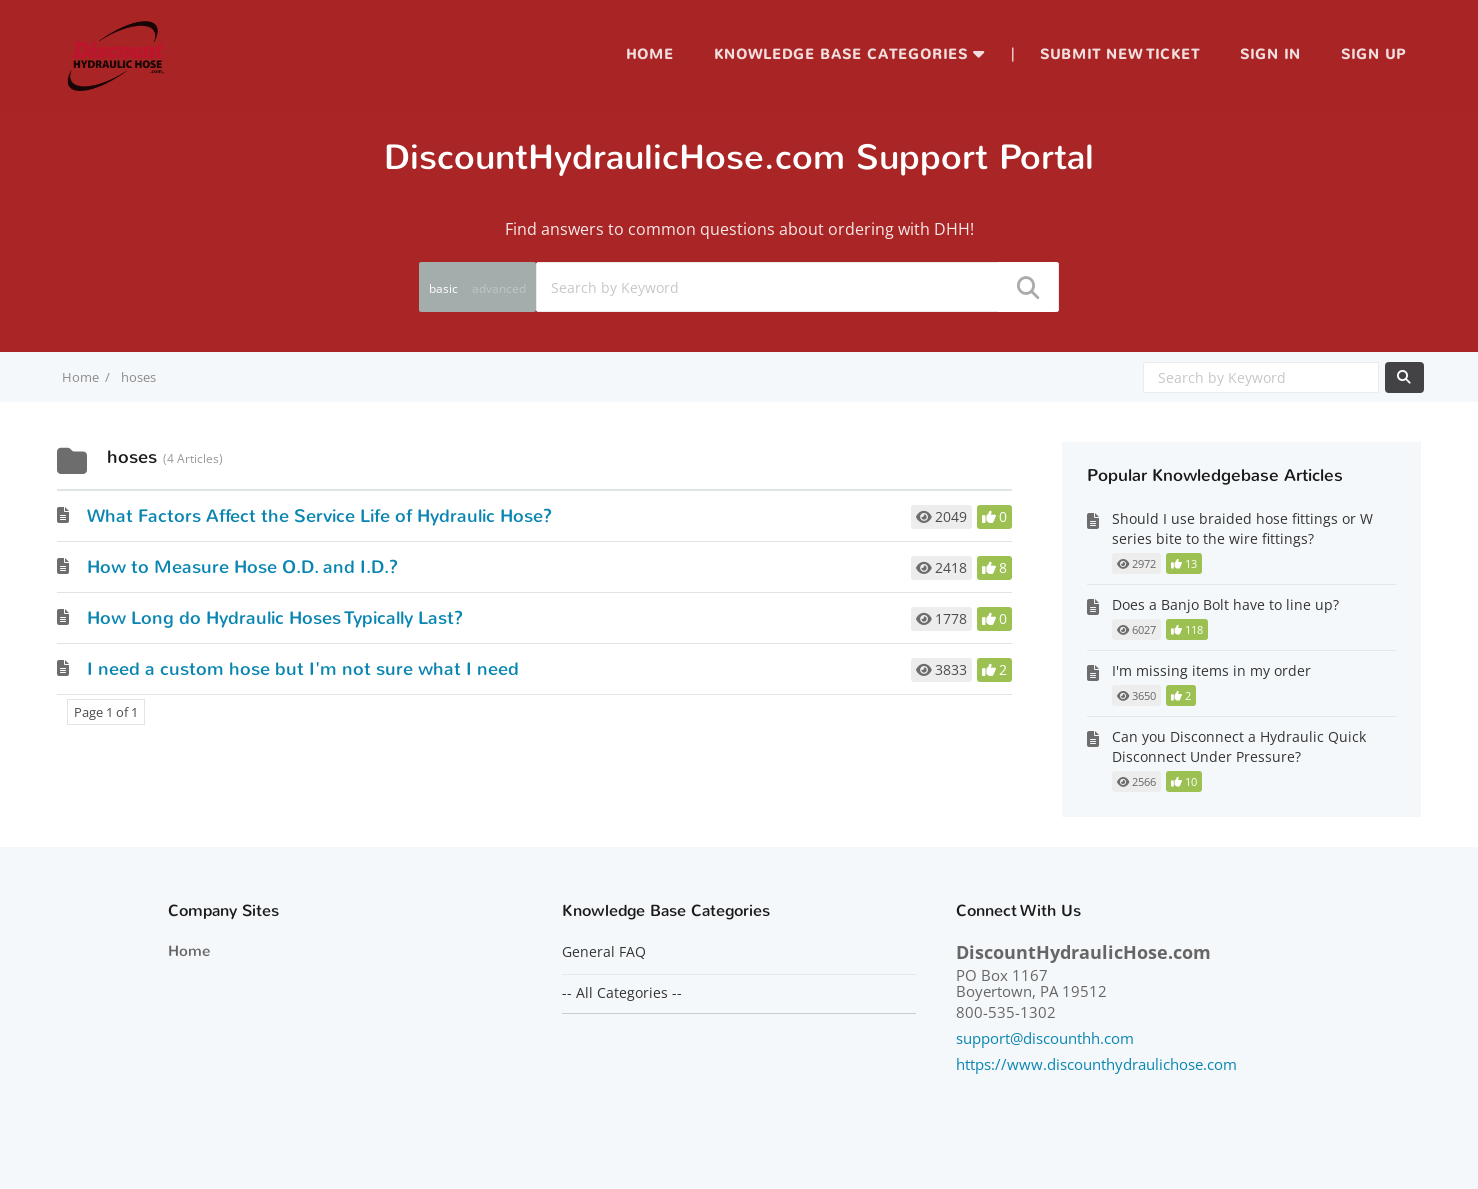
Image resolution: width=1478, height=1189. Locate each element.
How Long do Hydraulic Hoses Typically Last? (275, 618)
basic (443, 288)
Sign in (1270, 54)
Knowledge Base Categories (841, 54)
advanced (499, 288)
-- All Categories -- (622, 993)
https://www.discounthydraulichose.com (1096, 1064)
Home (650, 54)
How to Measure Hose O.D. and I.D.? (242, 567)
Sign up (1373, 54)
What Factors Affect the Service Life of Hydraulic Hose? (319, 516)
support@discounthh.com (1045, 1038)
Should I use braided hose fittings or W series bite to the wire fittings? (1242, 528)
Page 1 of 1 (106, 712)
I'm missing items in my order (1211, 670)
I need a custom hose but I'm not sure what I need (303, 669)
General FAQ (604, 952)
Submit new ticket (1120, 54)
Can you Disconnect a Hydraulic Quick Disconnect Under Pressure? (1239, 746)
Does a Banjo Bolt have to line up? (1225, 604)
